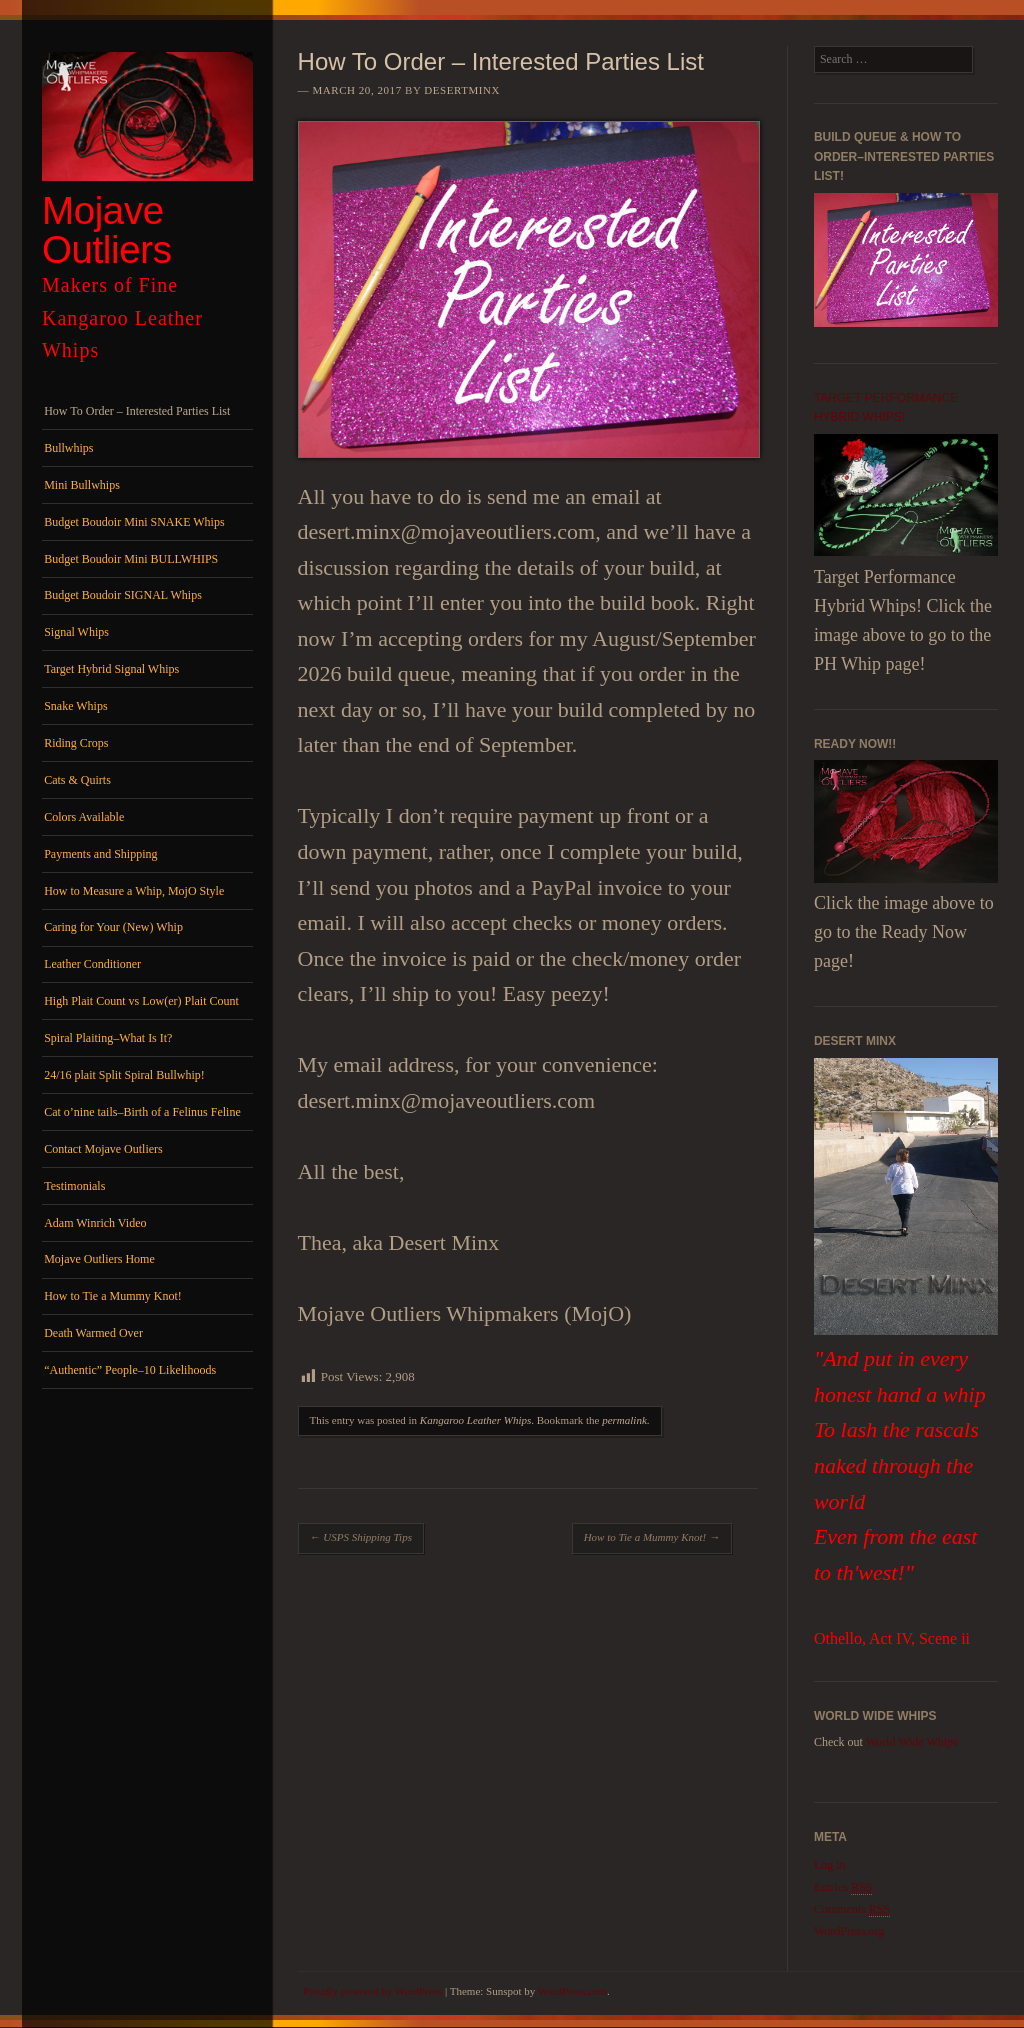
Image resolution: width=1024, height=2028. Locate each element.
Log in (830, 1865)
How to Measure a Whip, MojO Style (134, 891)
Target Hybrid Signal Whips (111, 669)
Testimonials (74, 1186)
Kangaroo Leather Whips (475, 1420)
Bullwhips (68, 448)
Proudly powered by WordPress (372, 1991)
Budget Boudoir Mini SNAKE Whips (134, 522)
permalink (624, 1420)
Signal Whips (76, 632)
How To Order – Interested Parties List (137, 411)
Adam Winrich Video (95, 1223)
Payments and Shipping (100, 854)
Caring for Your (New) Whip (113, 927)
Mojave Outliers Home (99, 1259)
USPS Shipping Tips (361, 1537)
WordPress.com (572, 1991)
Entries (843, 1887)
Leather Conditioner (92, 964)
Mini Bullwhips (82, 485)
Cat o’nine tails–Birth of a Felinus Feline (142, 1112)
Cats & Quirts (77, 780)
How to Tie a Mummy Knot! (113, 1296)
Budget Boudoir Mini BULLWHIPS (131, 559)
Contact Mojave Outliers (103, 1149)
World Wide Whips (912, 1742)
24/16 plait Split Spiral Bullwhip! (124, 1075)
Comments (852, 1909)
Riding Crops (76, 743)
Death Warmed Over (93, 1333)
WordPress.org (849, 1931)
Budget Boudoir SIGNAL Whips (123, 595)
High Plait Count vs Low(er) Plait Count (141, 1001)
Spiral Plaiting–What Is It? (108, 1038)
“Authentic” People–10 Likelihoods (130, 1370)
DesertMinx (462, 90)
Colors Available (84, 817)
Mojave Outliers (107, 230)
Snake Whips (75, 706)
